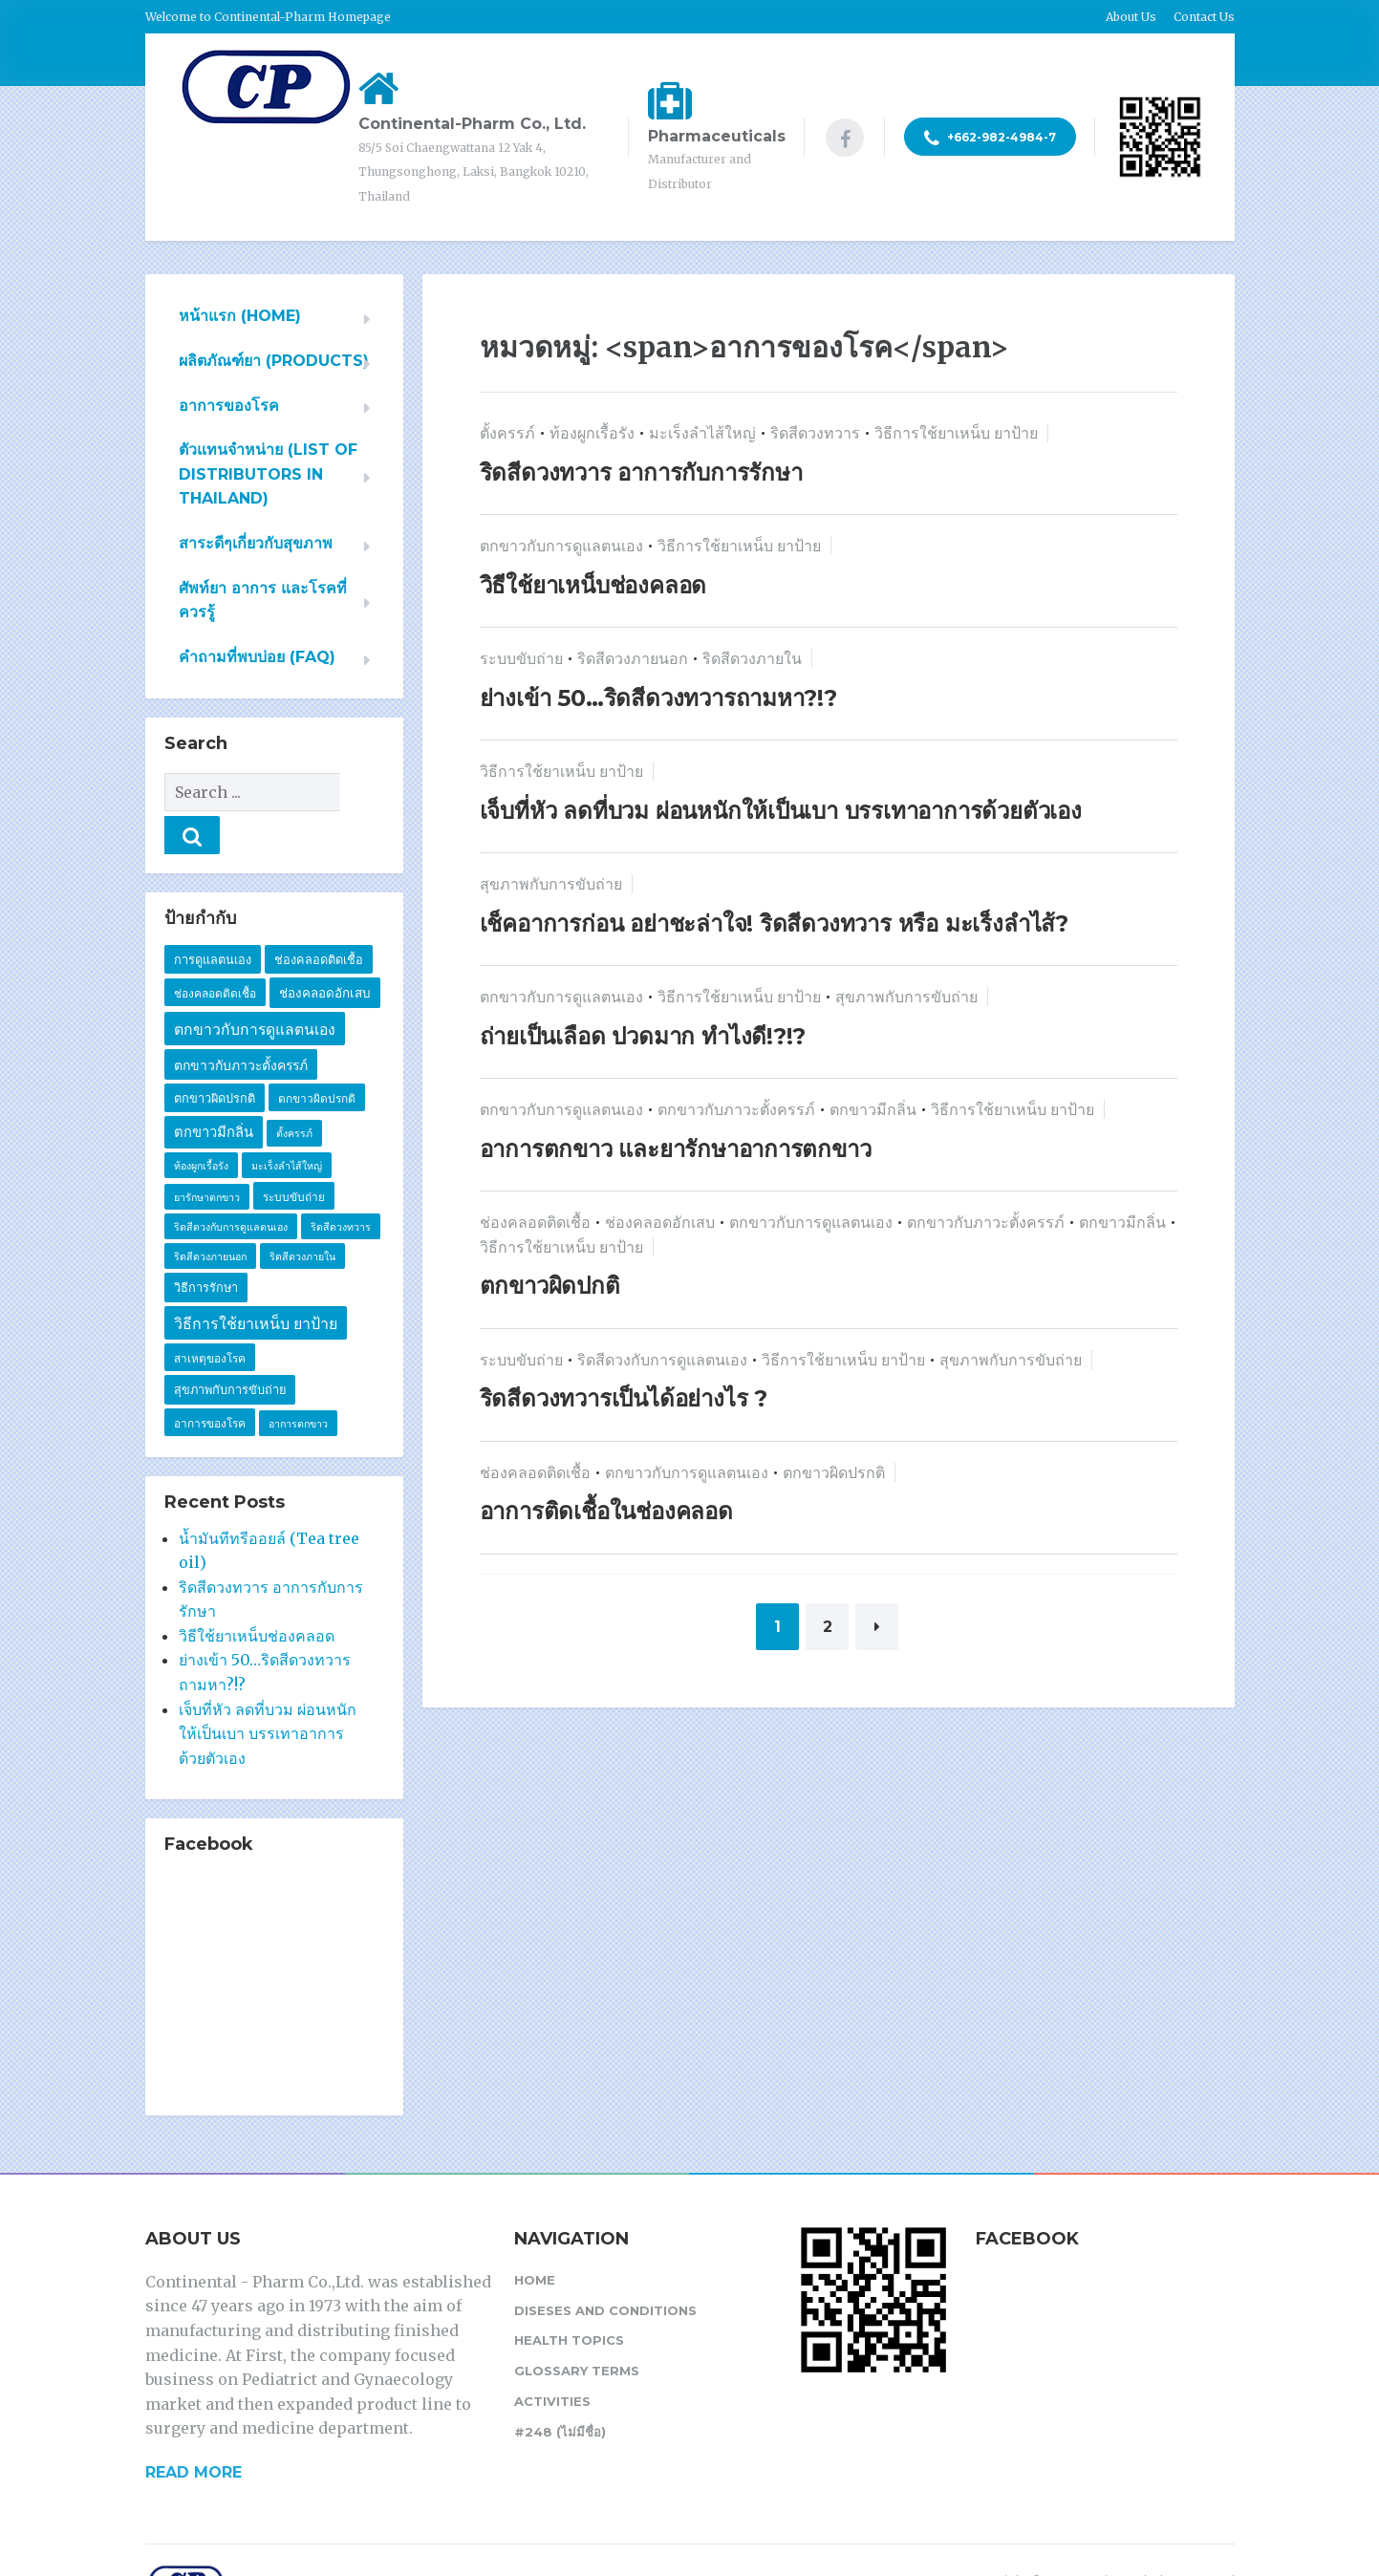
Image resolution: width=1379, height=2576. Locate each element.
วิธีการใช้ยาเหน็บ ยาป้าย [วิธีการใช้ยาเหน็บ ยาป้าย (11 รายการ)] (255, 1281)
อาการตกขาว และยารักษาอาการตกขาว (676, 1149)
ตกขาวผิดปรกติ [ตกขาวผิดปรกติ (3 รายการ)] (214, 1055)
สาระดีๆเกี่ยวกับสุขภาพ (256, 543)
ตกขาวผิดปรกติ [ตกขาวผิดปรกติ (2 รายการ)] (317, 1055)
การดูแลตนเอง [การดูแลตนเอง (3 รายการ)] (212, 917)
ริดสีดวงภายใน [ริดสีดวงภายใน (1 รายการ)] (302, 1214)
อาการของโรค (229, 406)
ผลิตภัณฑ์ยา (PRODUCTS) (274, 361)
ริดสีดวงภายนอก (632, 658)
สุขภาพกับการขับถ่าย (551, 883)
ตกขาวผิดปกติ (550, 1285)
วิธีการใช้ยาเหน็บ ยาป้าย (956, 432)
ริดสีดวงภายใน (752, 658)
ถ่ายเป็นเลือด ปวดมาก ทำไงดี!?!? (643, 1036)
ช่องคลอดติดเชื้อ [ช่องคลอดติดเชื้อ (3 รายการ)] (318, 917)
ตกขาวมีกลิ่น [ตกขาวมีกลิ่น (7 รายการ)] (213, 1089)
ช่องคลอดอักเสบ (660, 1222)
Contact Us (1204, 17)
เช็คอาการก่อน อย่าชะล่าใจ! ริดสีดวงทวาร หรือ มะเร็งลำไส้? (774, 923)
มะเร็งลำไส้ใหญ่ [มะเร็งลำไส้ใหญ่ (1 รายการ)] (286, 1123)
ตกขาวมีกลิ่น (873, 1109)
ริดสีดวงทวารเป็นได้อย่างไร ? (623, 1398)
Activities (552, 2358)
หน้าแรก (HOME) (240, 316)
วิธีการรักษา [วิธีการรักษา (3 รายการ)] (206, 1244)
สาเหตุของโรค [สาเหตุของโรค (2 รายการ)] (210, 1315)
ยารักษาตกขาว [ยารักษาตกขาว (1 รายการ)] (207, 1154)
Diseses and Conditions (605, 2267)
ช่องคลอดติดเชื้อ (535, 1222)
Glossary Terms (576, 2327)
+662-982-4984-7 (990, 138)
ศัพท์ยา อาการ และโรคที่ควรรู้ (263, 600)
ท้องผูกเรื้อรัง (592, 432)
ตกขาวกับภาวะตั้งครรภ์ (736, 1109)
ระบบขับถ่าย (521, 658)
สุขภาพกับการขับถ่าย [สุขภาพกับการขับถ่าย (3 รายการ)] (230, 1347)
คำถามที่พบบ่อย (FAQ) (257, 657)
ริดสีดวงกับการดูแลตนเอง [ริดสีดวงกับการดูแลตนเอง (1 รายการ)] (231, 1184)
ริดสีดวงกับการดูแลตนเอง (662, 1359)
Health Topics (569, 2297)
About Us (1131, 17)
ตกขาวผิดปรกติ (834, 1472)
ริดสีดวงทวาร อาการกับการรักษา (641, 472)
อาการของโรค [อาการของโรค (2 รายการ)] (210, 1380)
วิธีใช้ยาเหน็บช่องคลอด (593, 585)
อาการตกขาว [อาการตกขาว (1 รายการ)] (298, 1381)
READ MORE (193, 2429)
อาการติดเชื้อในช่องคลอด (606, 1511)
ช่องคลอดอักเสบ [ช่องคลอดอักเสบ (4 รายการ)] (325, 949)
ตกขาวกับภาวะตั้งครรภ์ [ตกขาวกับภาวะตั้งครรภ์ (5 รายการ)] (241, 1022)
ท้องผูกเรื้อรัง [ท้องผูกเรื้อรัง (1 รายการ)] (201, 1123)
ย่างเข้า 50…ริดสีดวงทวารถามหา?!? (658, 698)
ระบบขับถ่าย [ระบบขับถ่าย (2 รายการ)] (294, 1154)
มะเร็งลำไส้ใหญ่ (702, 432)
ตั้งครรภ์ (507, 432)
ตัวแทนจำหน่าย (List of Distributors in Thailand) (268, 473)
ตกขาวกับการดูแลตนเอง (561, 545)
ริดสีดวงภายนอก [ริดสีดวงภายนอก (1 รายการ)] (210, 1214)
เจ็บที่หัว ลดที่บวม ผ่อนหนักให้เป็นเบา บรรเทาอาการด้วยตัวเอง (781, 811)
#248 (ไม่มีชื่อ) (560, 2388)
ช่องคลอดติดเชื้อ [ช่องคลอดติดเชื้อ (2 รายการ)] (215, 950)
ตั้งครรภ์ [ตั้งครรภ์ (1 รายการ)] (294, 1090)
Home (534, 2236)
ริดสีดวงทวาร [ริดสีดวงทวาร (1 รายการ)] (341, 1184)
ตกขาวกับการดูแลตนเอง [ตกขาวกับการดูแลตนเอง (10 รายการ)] (254, 986)
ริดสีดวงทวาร (815, 432)
